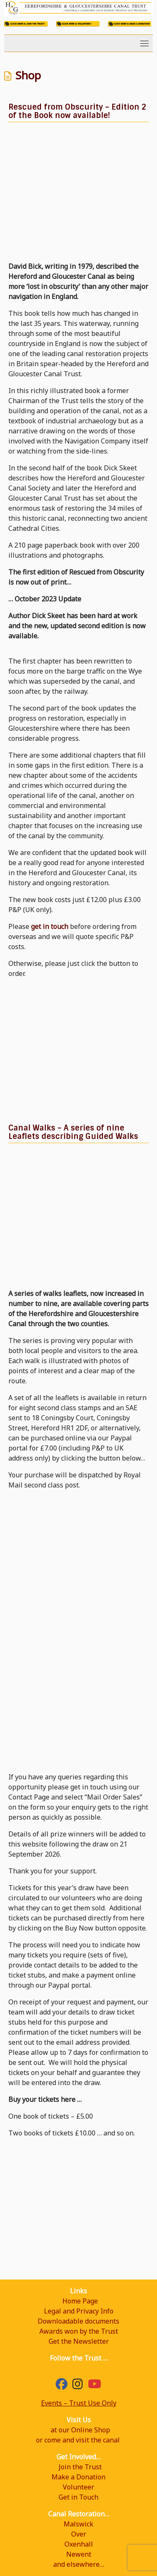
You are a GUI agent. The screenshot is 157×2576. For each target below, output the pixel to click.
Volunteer (78, 2487)
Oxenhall (78, 2544)
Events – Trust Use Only (78, 2403)
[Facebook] (61, 2385)
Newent (78, 2554)
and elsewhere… (78, 2564)
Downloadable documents (78, 2321)
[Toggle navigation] (144, 43)
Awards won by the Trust (78, 2331)
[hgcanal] (77, 2385)
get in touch (49, 926)
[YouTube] (94, 2385)
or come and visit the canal (78, 2440)
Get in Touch (78, 2497)
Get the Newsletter (79, 2341)
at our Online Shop (80, 2429)
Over (78, 2534)
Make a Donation (78, 2477)
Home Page (80, 2301)
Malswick (78, 2524)
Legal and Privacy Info (78, 2311)
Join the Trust (80, 2466)
